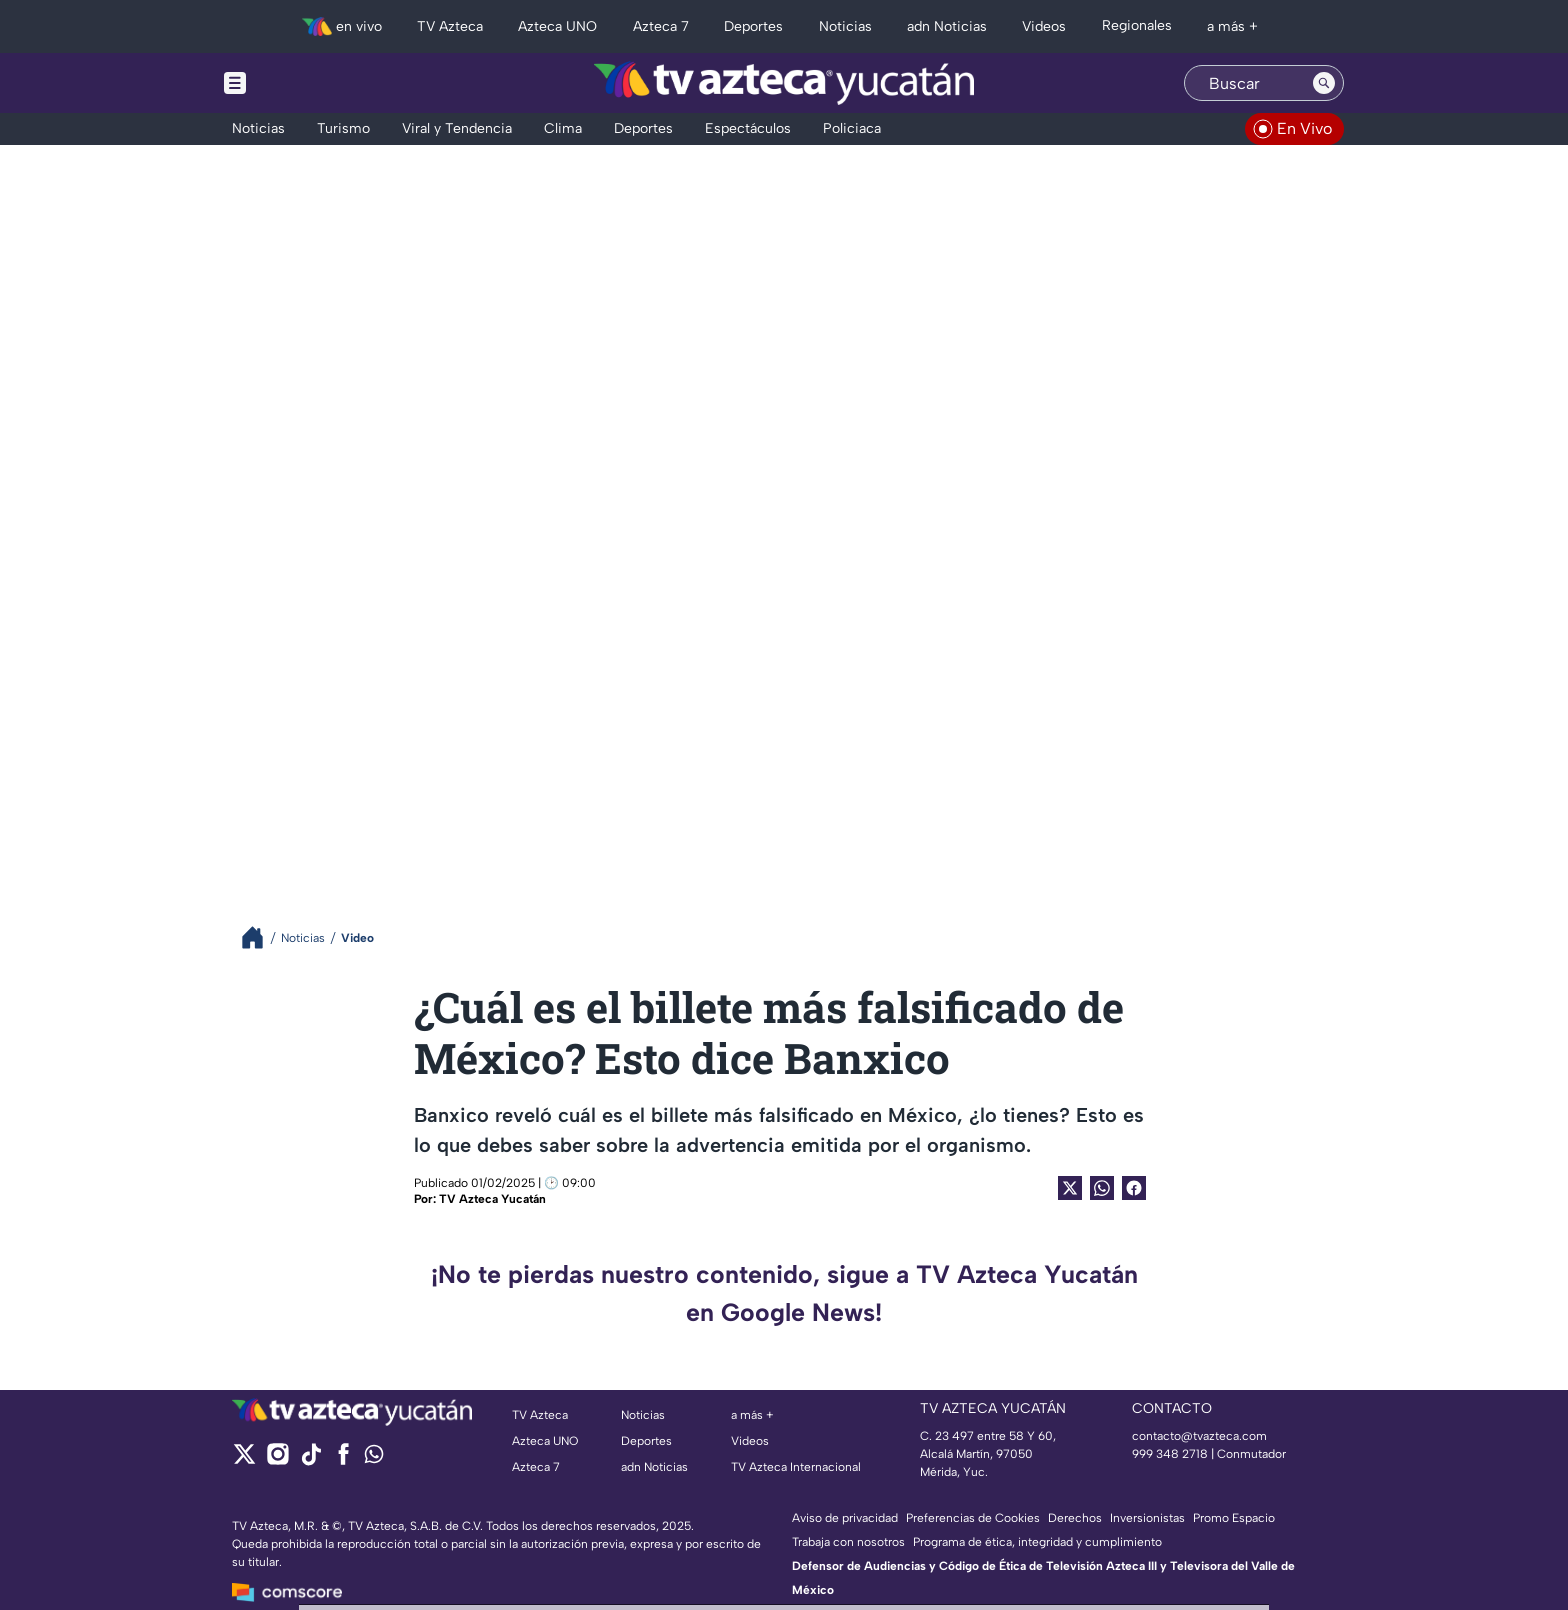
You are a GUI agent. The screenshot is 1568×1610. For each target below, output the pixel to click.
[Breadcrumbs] (260, 937)
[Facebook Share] (1134, 1188)
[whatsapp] (374, 1458)
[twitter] (244, 1460)
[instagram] (277, 1460)
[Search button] (1324, 83)
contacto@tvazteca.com (1199, 1436)
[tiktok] (310, 1460)
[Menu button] (304, 83)
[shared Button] (1102, 1188)
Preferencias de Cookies (973, 1518)
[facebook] (343, 1460)
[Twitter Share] (1070, 1188)
